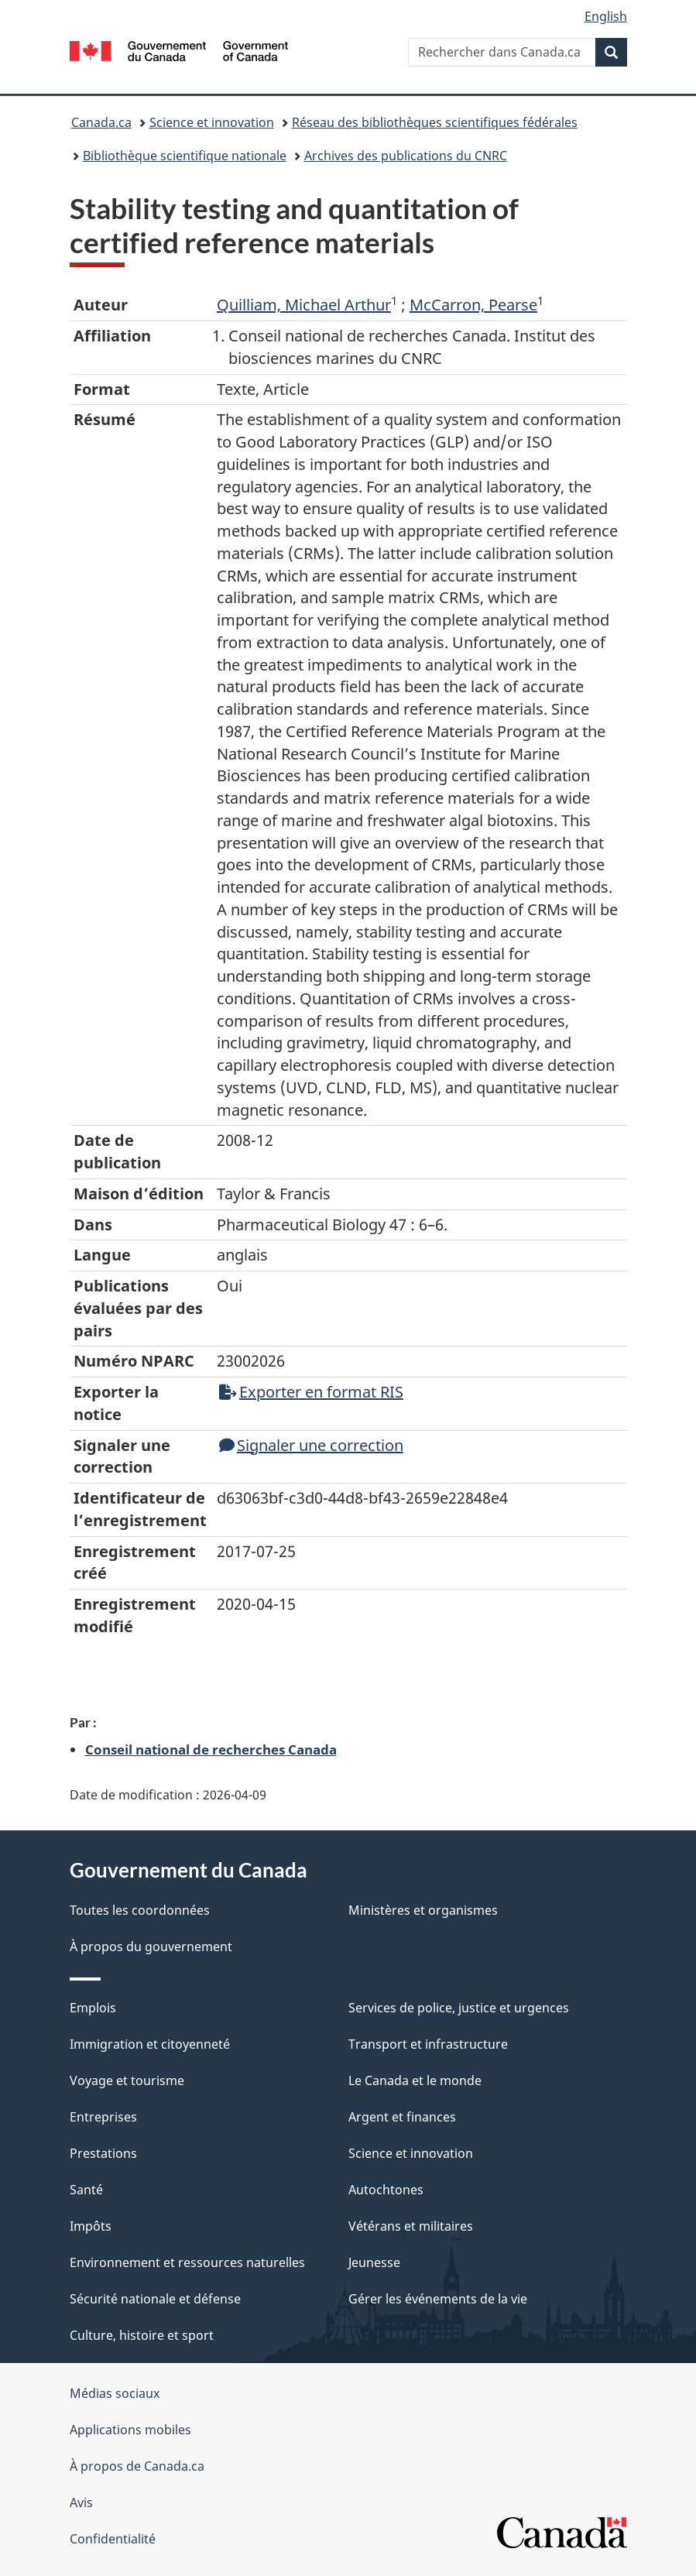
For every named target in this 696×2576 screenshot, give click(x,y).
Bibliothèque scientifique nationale (184, 155)
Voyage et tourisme (127, 2080)
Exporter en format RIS (311, 1391)
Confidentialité (113, 2538)
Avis (81, 2502)
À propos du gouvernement (151, 1946)
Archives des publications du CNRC (405, 155)
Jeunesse (374, 2262)
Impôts (90, 2226)
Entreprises (103, 2116)
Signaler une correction (311, 1445)
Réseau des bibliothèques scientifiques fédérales (435, 122)
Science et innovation (211, 122)
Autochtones (385, 2189)
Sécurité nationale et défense (155, 2298)
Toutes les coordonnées (140, 1910)
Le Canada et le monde (415, 2080)
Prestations (103, 2153)
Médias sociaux (114, 2393)
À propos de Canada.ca (137, 2466)
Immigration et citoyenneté (150, 2044)
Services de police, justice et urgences (458, 2007)
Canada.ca (101, 122)
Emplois (93, 2007)
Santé (86, 2189)
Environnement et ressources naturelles (187, 2262)
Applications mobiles (130, 2429)
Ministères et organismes (423, 1910)
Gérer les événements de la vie (437, 2298)
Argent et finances (402, 2116)
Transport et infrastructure (428, 2044)
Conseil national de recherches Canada (211, 1749)
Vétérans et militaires (410, 2226)
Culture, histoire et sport (142, 2335)
